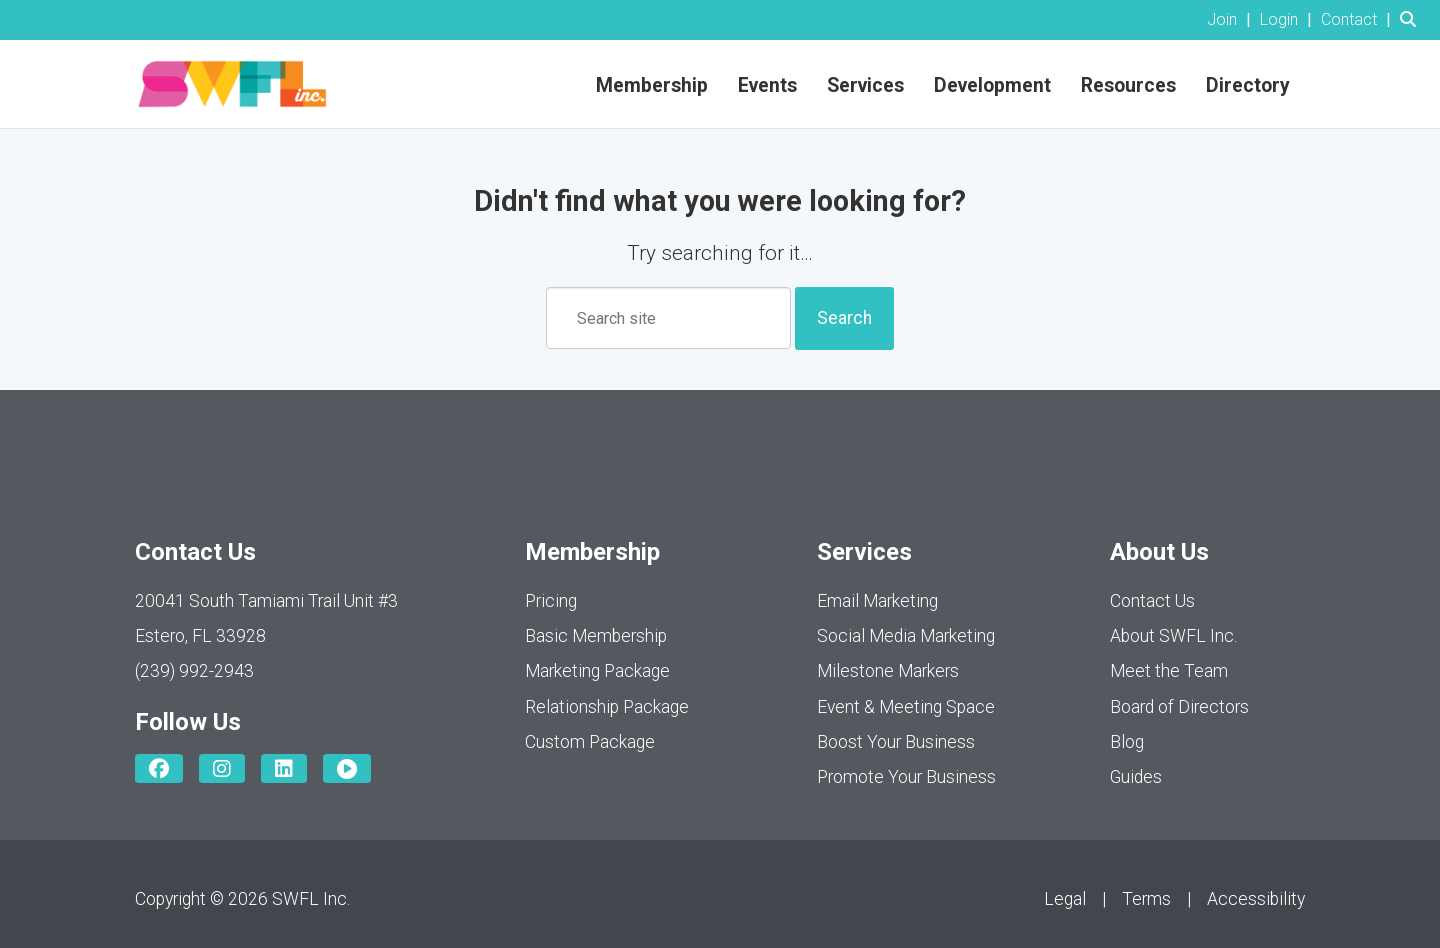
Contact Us (1152, 601)
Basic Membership (596, 636)
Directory (1248, 85)
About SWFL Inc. (1173, 636)
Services (865, 85)
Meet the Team (1169, 671)
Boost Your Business (896, 742)
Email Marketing (877, 601)
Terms (1146, 899)
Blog (1127, 742)
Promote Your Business (906, 777)
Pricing (551, 601)
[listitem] (1231, 19)
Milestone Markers (888, 671)
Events (767, 85)
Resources (1128, 85)
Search (844, 318)
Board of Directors (1179, 707)
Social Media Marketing (906, 636)
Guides (1136, 777)
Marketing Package (597, 671)
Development (992, 85)
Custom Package (590, 742)
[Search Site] (1412, 19)
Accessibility (1256, 899)
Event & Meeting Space (906, 707)
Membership (652, 85)
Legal (1065, 899)
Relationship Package (607, 707)
